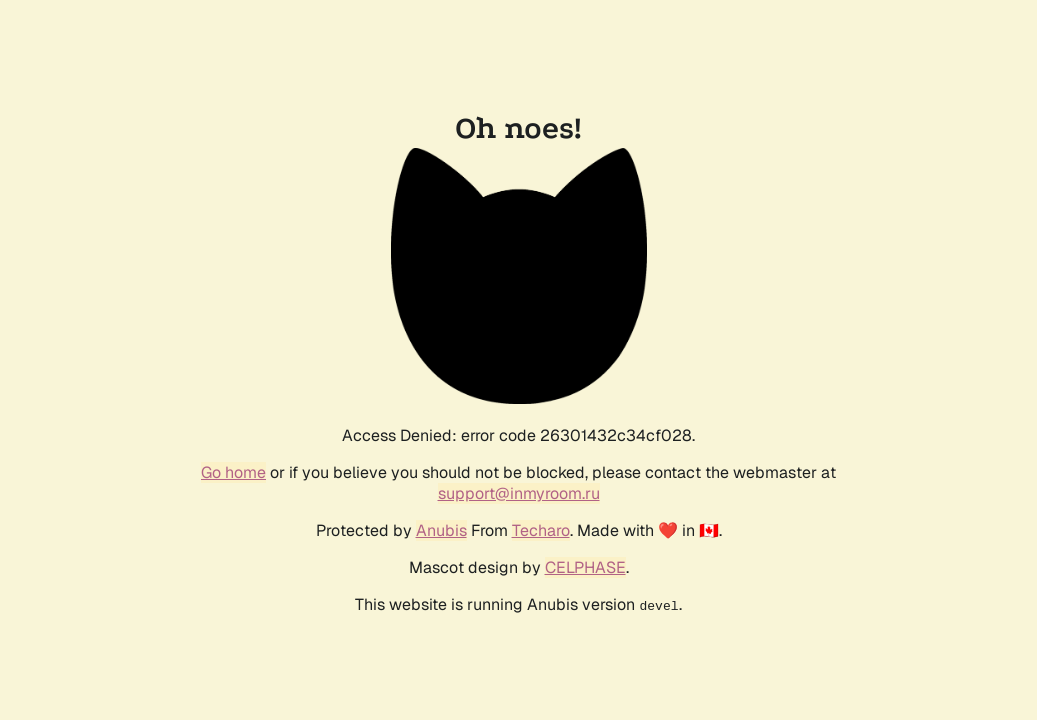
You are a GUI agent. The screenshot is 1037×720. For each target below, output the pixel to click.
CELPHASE (585, 567)
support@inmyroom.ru (519, 493)
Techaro (541, 530)
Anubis (441, 530)
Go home (233, 472)
